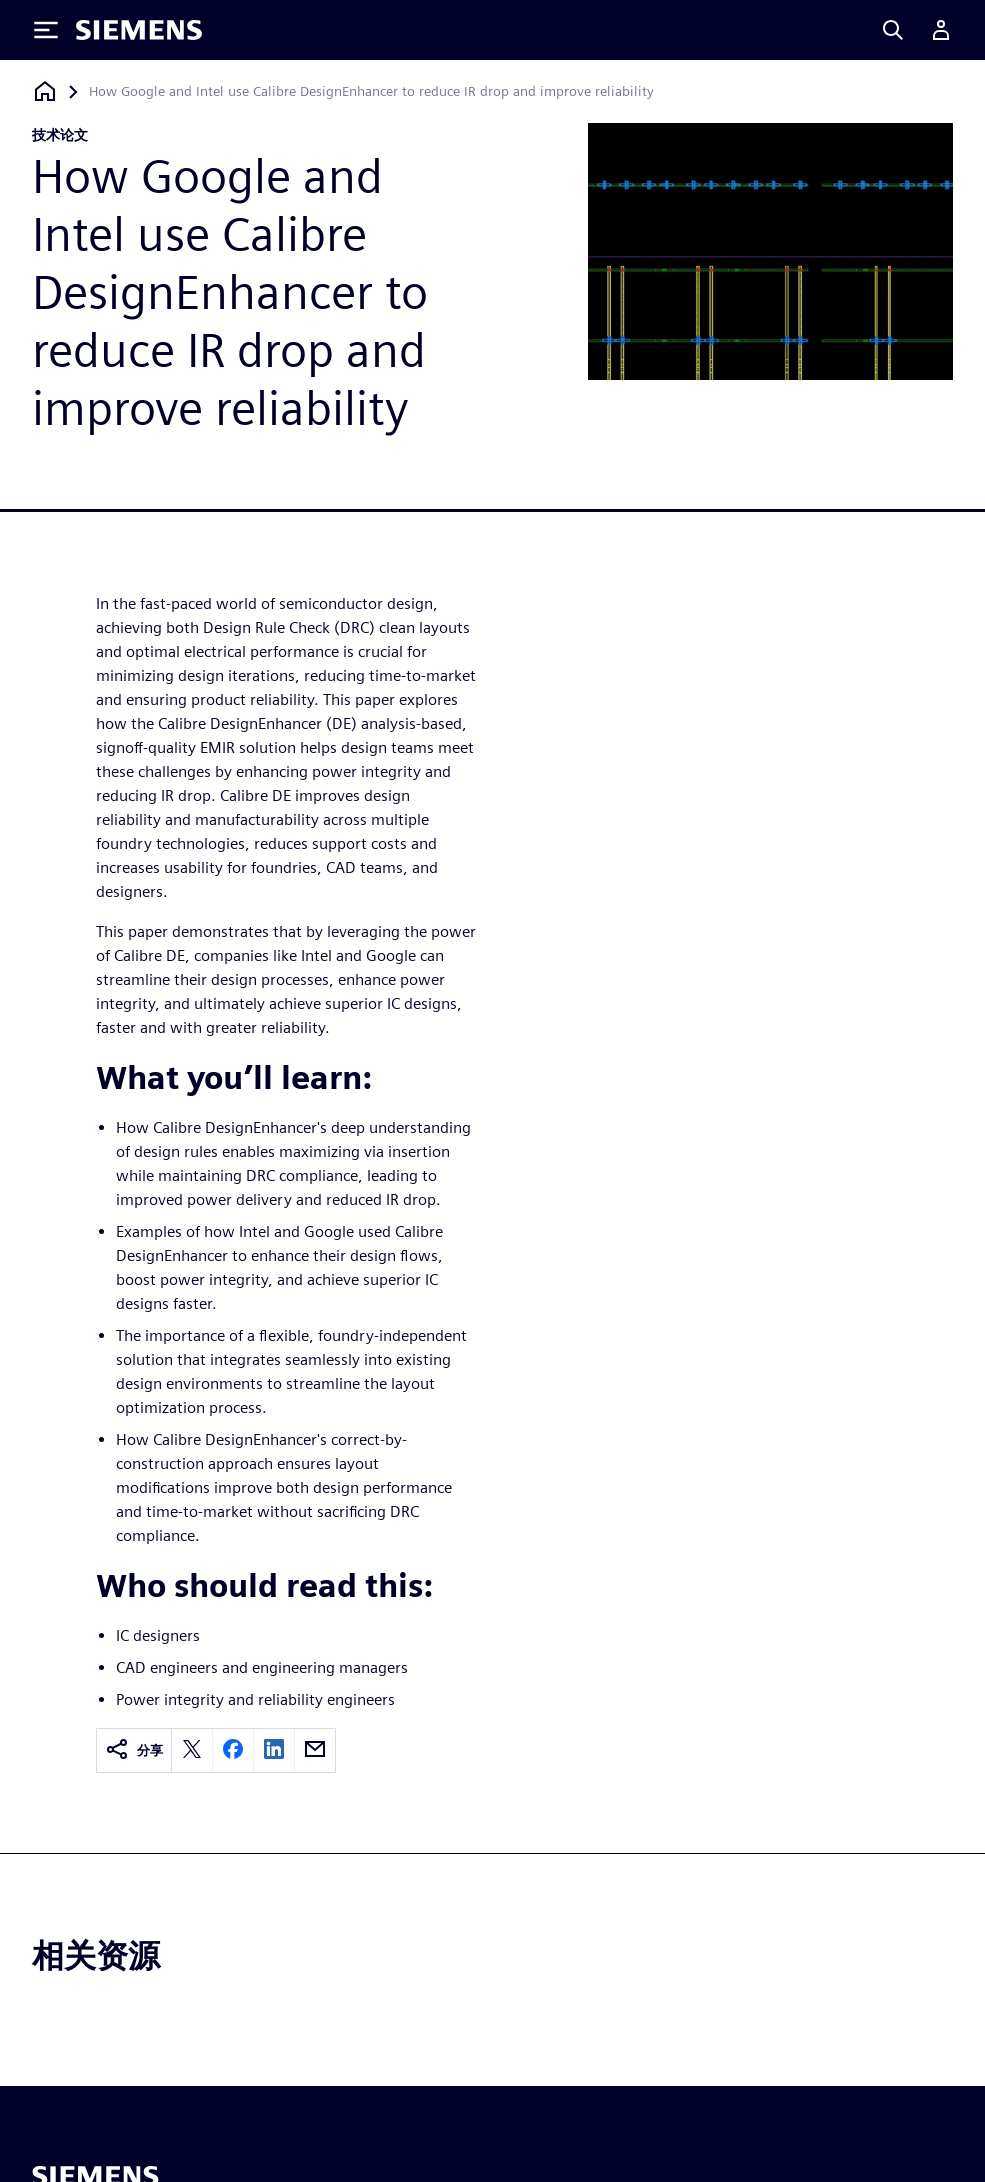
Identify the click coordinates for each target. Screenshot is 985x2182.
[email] (315, 1750)
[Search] (893, 30)
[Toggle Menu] (46, 30)
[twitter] (192, 1750)
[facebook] (233, 1750)
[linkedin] (274, 1750)
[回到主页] (45, 91)
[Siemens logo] (139, 30)
